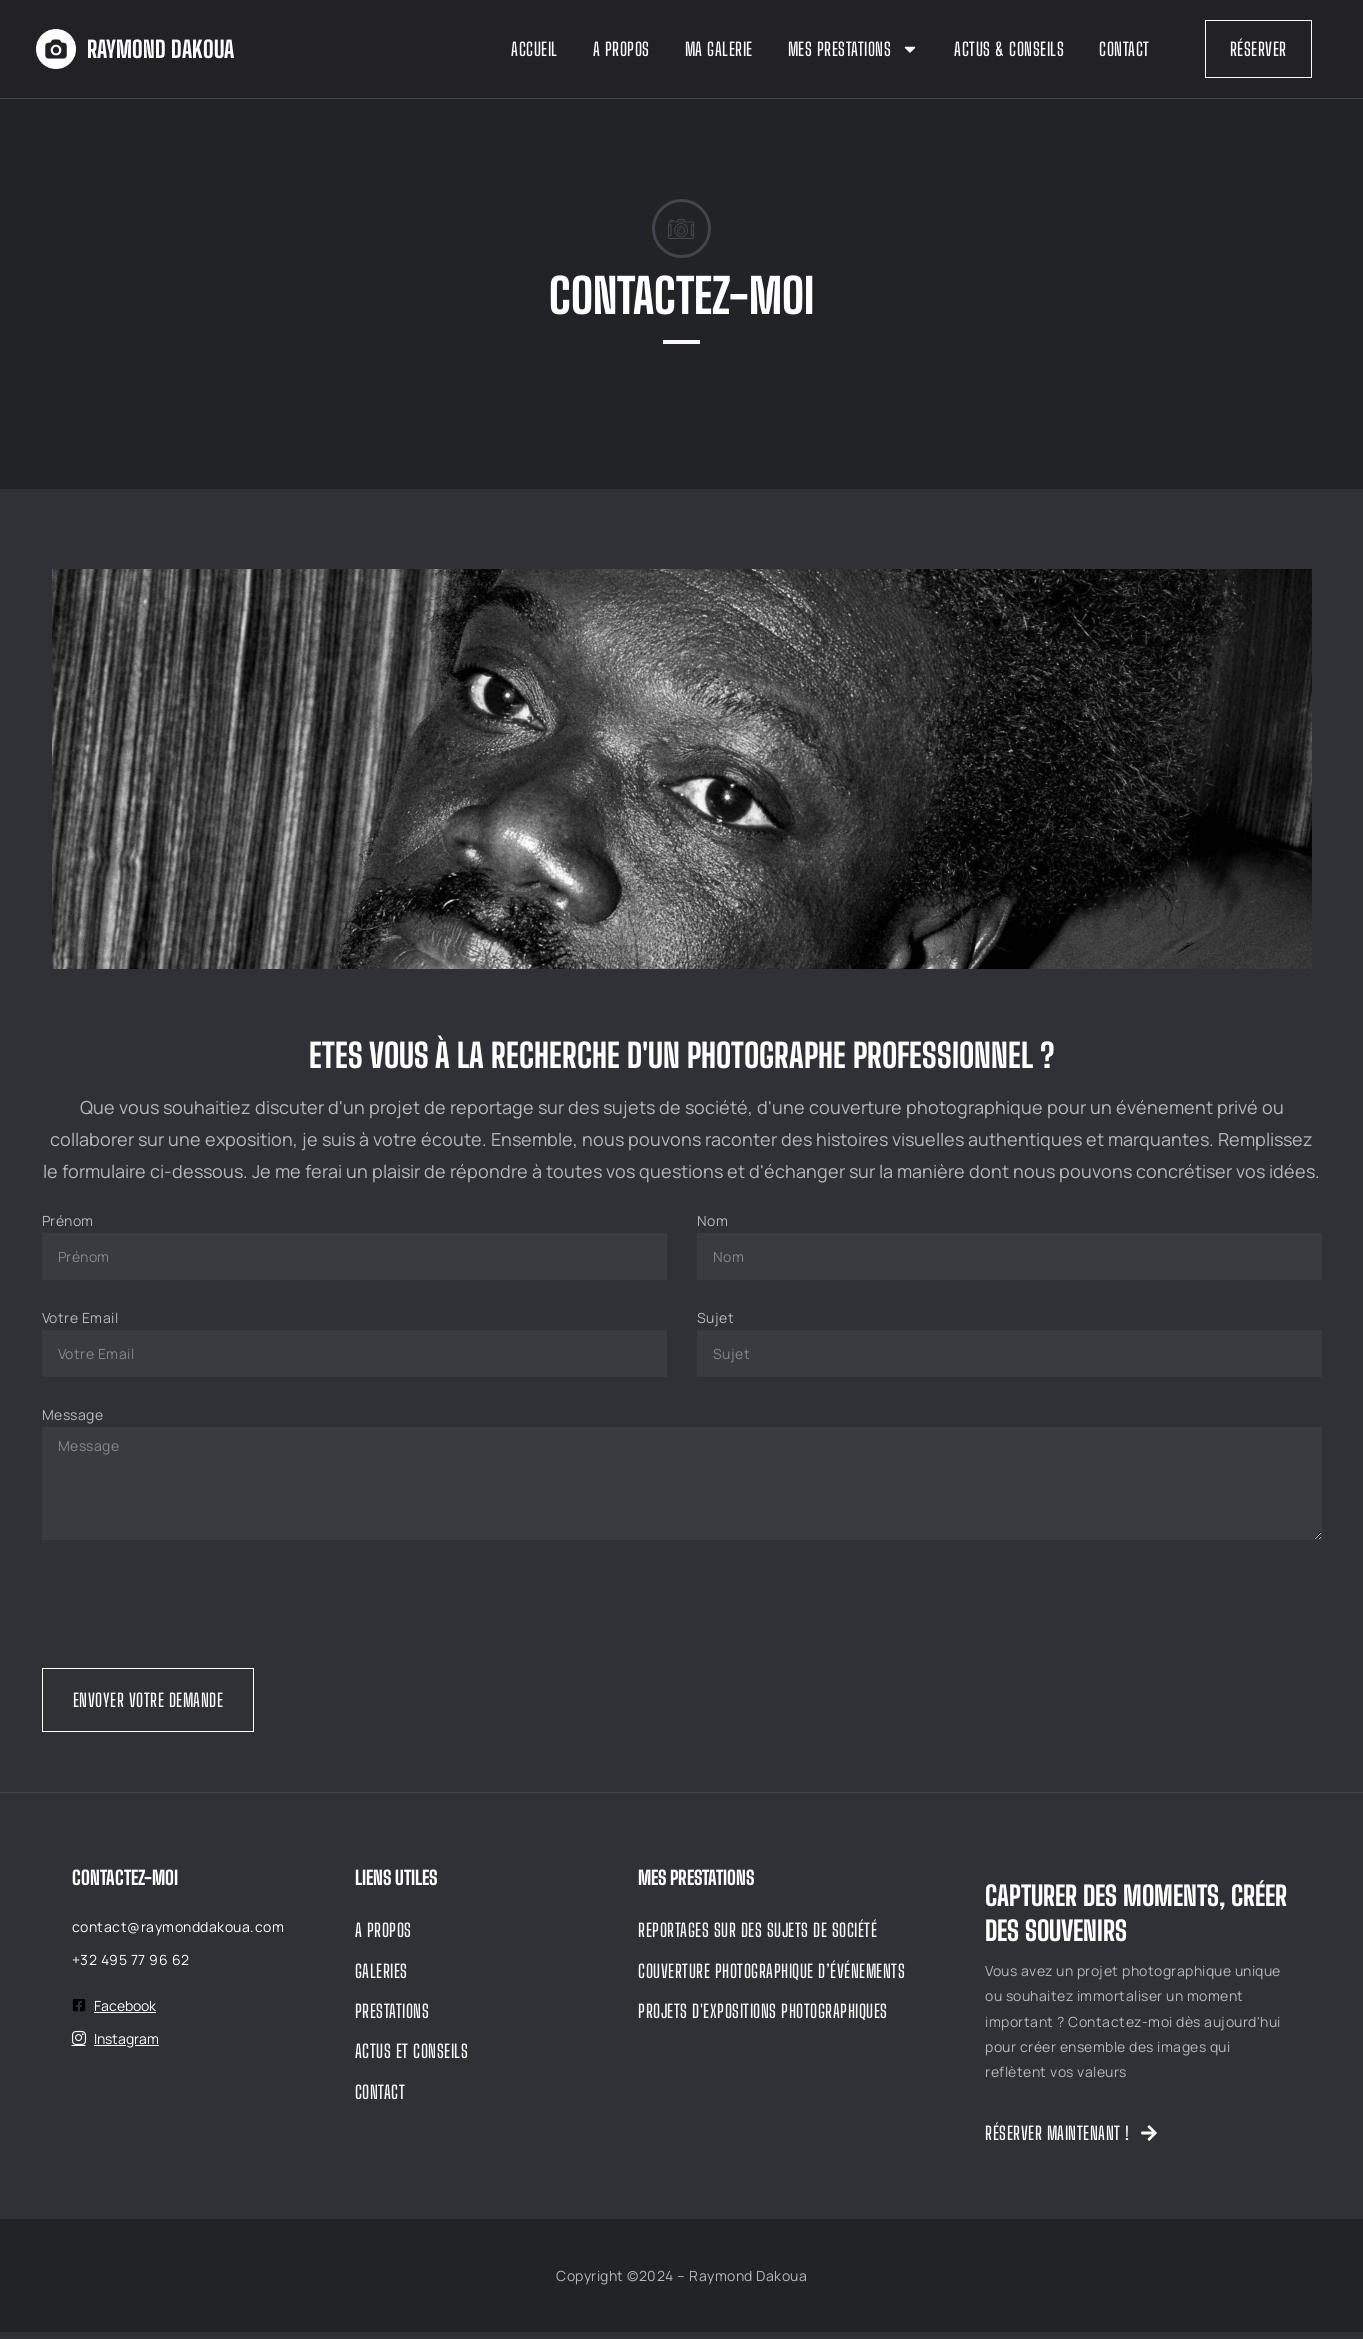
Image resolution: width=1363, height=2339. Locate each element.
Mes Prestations (854, 49)
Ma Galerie (719, 49)
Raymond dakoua (160, 49)
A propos (621, 49)
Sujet (716, 1324)
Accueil (534, 49)
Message (73, 1421)
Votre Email (80, 1324)
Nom (713, 1227)
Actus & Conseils (1009, 49)
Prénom (68, 1227)
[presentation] (194, 1611)
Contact (1124, 49)
